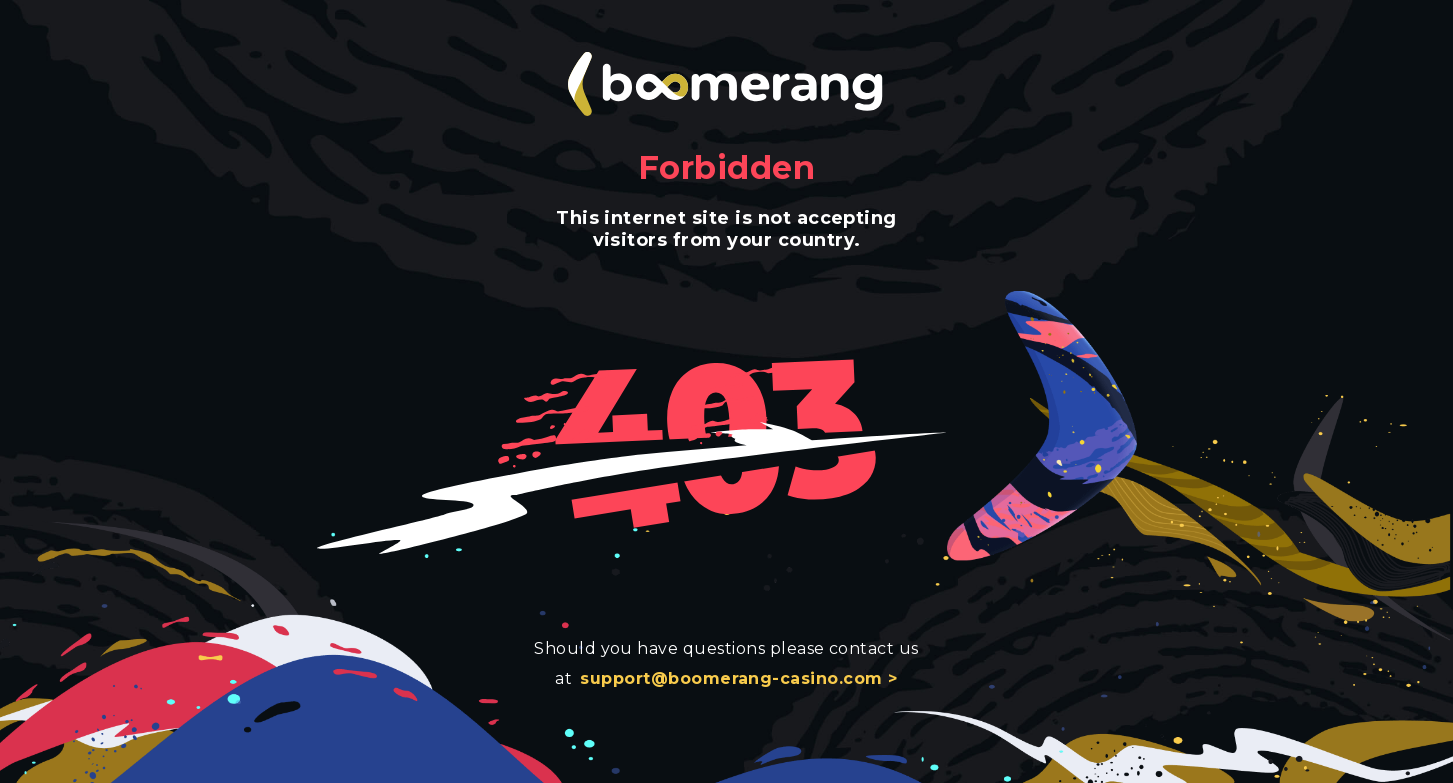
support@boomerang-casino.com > (738, 678)
